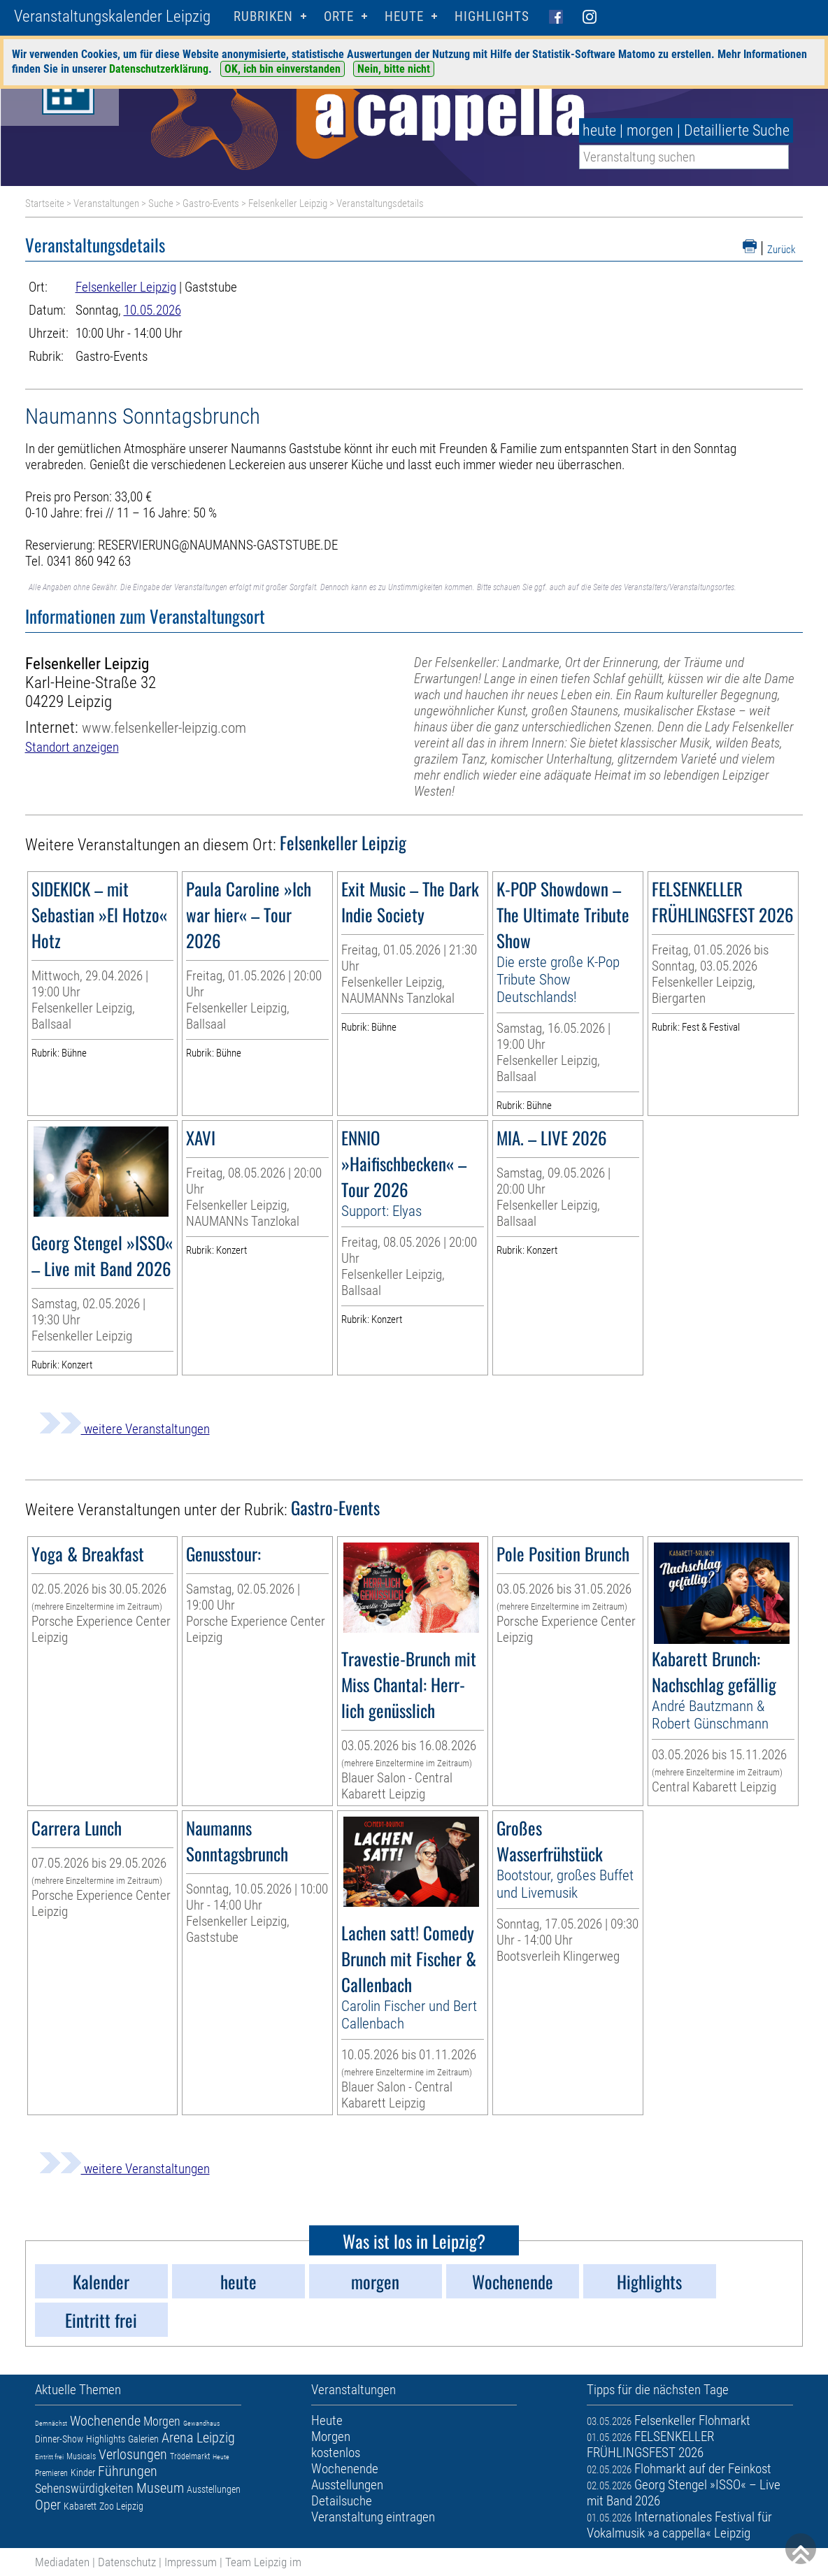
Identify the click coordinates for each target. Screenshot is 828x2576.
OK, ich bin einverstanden (282, 69)
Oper (48, 2504)
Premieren (51, 2473)
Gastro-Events (211, 203)
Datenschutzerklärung (158, 69)
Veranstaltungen (106, 203)
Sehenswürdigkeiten (84, 2488)
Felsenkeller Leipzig (287, 203)
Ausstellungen (214, 2489)
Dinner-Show (59, 2439)
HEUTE (404, 16)
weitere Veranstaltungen (124, 1429)
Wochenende (105, 2420)
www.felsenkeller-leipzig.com (164, 727)
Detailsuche (341, 2501)
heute (599, 130)
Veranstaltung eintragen (373, 2517)
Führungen (127, 2471)
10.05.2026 (152, 310)
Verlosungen (133, 2454)
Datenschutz (127, 2562)
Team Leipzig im (263, 2562)
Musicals (81, 2456)
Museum (160, 2488)
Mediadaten (62, 2562)
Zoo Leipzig (121, 2506)
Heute (221, 2457)
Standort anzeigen (72, 747)
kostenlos (335, 2453)
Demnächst (51, 2423)
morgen (650, 130)
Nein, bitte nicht (393, 69)
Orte (339, 16)
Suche (160, 203)
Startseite (44, 203)
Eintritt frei (49, 2457)
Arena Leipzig (198, 2437)
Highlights (492, 16)
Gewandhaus (201, 2423)
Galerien (143, 2439)
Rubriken (263, 16)
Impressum (190, 2562)
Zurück (781, 249)
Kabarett (80, 2506)
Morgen (161, 2421)
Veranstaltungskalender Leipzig (112, 16)
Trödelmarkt (190, 2456)
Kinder (83, 2472)
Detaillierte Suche (737, 130)
